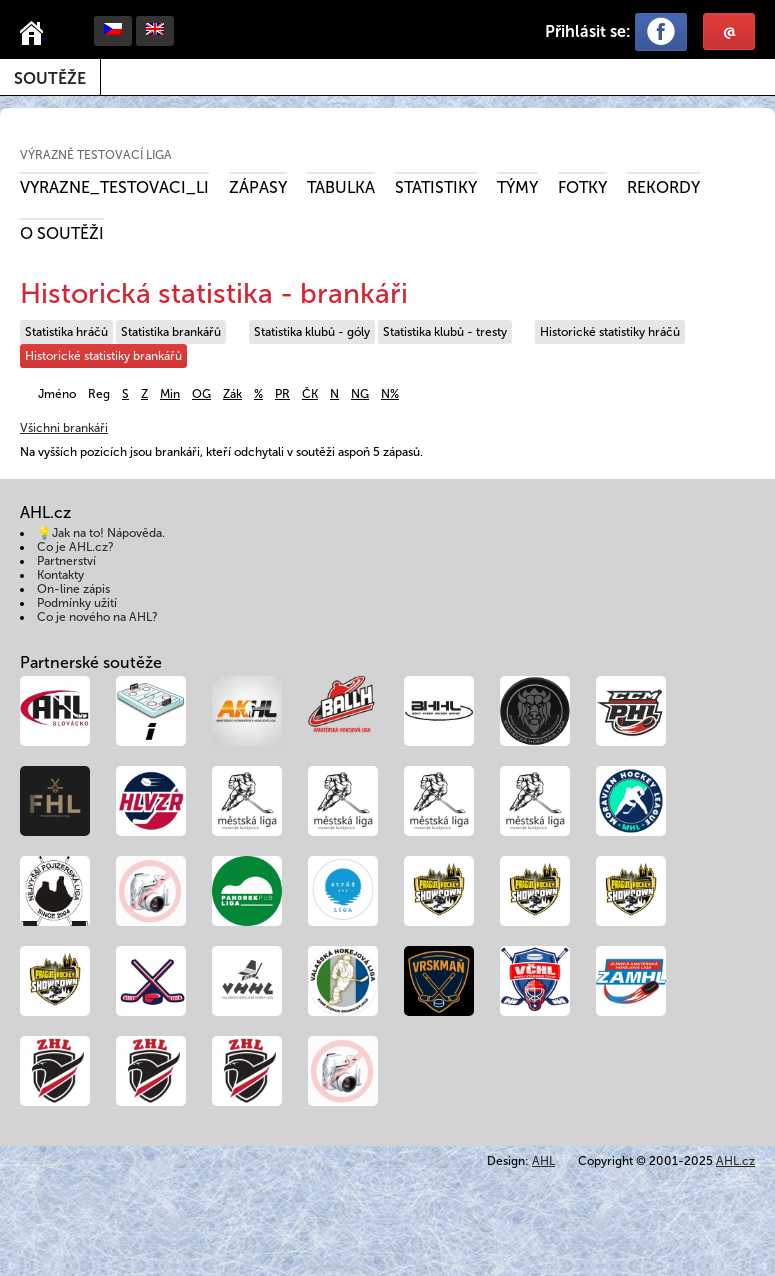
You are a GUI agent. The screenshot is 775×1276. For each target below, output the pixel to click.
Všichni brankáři (64, 428)
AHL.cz (735, 1161)
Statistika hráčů (66, 332)
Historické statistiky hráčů (610, 332)
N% (390, 394)
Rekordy (663, 187)
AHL (543, 1161)
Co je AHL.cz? (75, 547)
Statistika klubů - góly (312, 332)
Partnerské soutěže (91, 662)
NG (360, 394)
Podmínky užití (77, 603)
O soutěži (62, 233)
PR (282, 394)
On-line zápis (73, 589)
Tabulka (341, 187)
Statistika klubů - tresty (445, 332)
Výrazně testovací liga (96, 155)
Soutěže (50, 78)
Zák (232, 394)
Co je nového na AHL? (97, 617)
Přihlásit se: (588, 31)
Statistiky (436, 187)
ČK (310, 394)
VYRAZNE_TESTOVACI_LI (114, 187)
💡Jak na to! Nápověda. (101, 533)
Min (170, 394)
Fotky (582, 187)
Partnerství (66, 561)
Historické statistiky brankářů (103, 356)
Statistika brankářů (171, 332)
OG (201, 394)
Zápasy (258, 187)
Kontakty (60, 575)
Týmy (517, 187)
